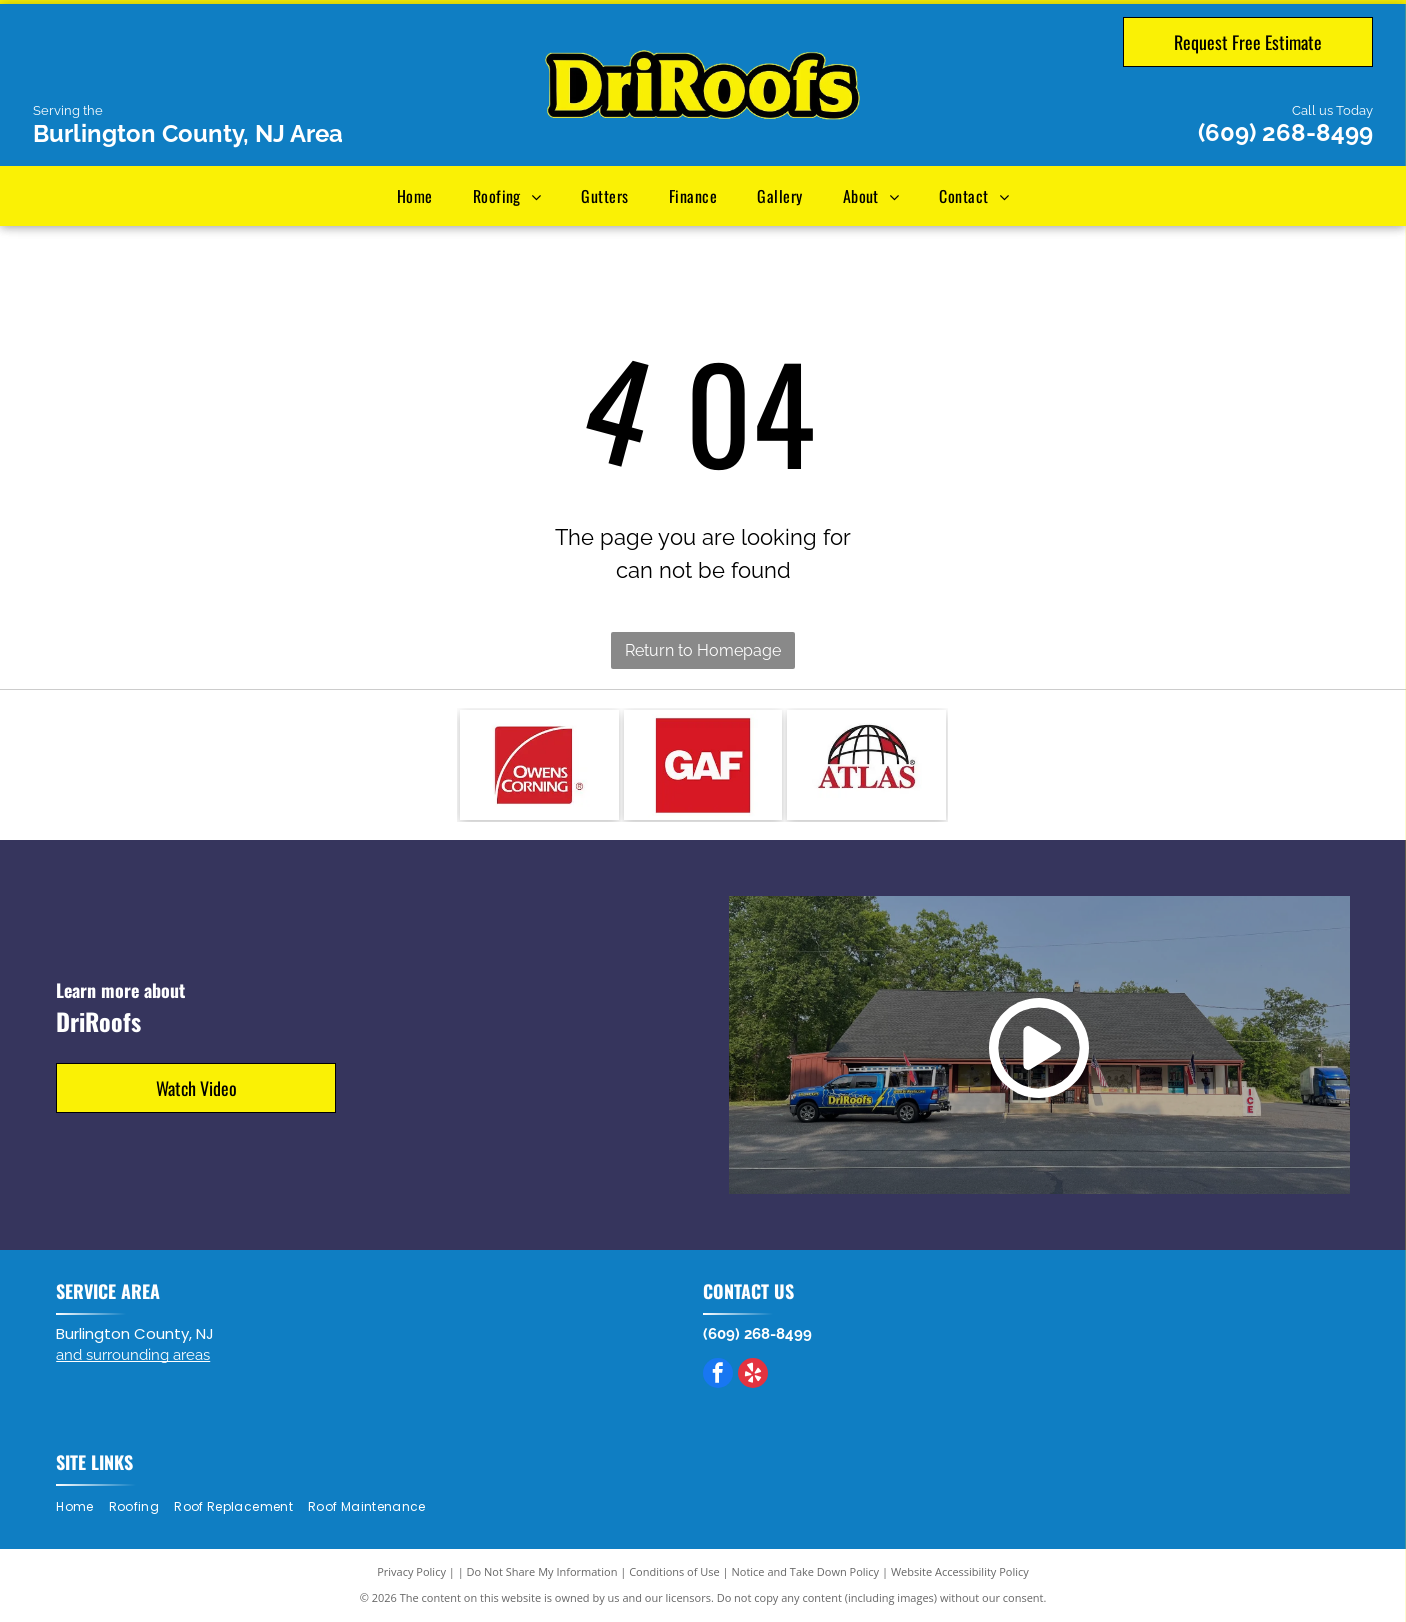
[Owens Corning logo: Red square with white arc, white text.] (539, 765)
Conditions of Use (674, 1571)
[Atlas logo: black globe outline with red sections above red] (866, 765)
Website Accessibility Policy (960, 1571)
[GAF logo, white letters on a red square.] (703, 765)
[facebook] (718, 1375)
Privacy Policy (411, 1571)
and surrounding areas (133, 1355)
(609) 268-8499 (1285, 132)
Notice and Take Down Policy (806, 1571)
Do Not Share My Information (542, 1571)
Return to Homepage (703, 650)
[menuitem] (415, 196)
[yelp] (753, 1375)
